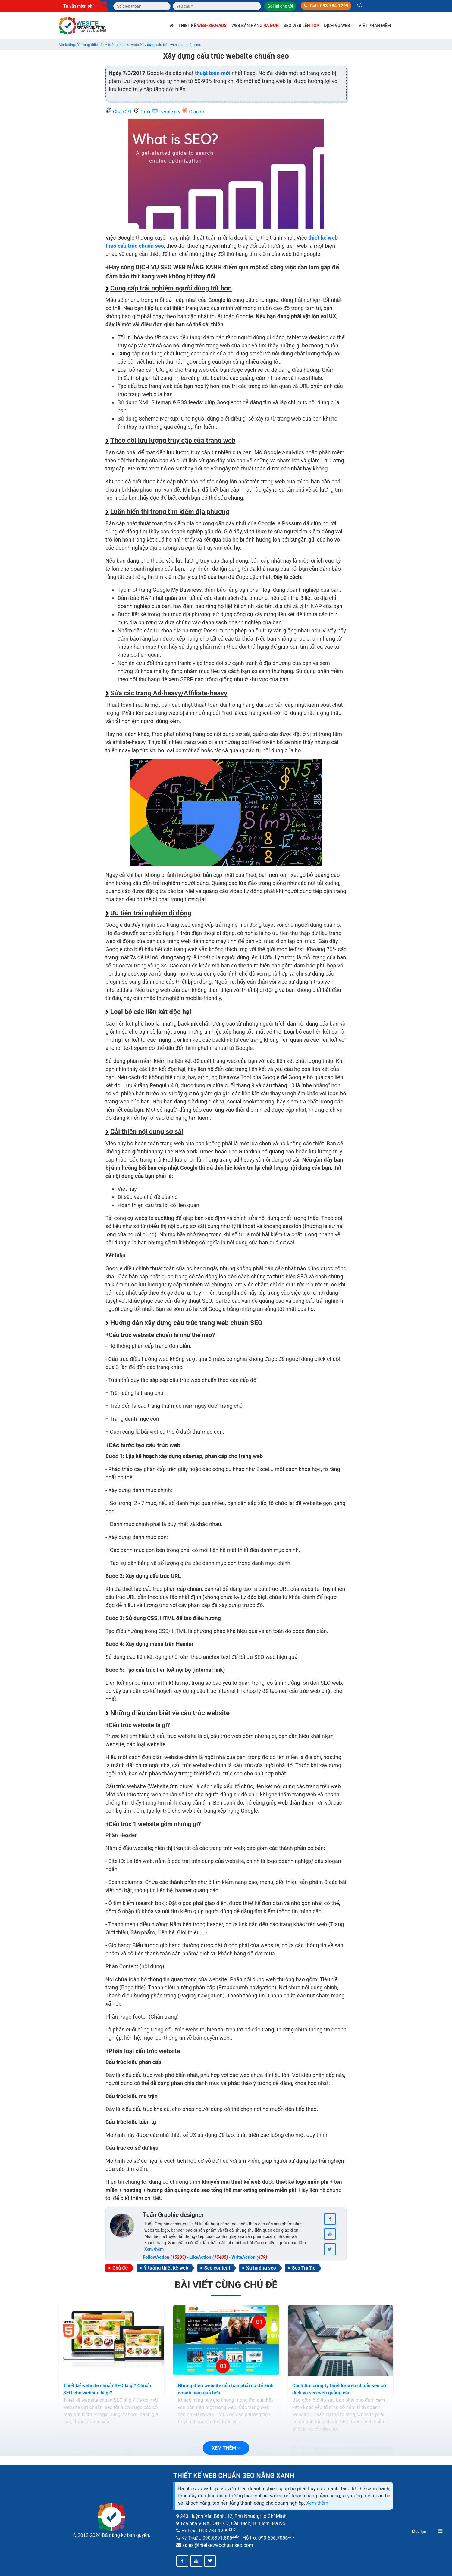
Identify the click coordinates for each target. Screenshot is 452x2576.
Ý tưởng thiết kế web (166, 2268)
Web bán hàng (255, 25)
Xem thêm (317, 2503)
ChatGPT (119, 112)
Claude (193, 112)
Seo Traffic (303, 2268)
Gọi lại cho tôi (280, 6)
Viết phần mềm (375, 25)
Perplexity (167, 112)
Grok (142, 112)
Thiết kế (202, 25)
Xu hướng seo (261, 2268)
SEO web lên (301, 25)
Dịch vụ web (339, 25)
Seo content (217, 2268)
